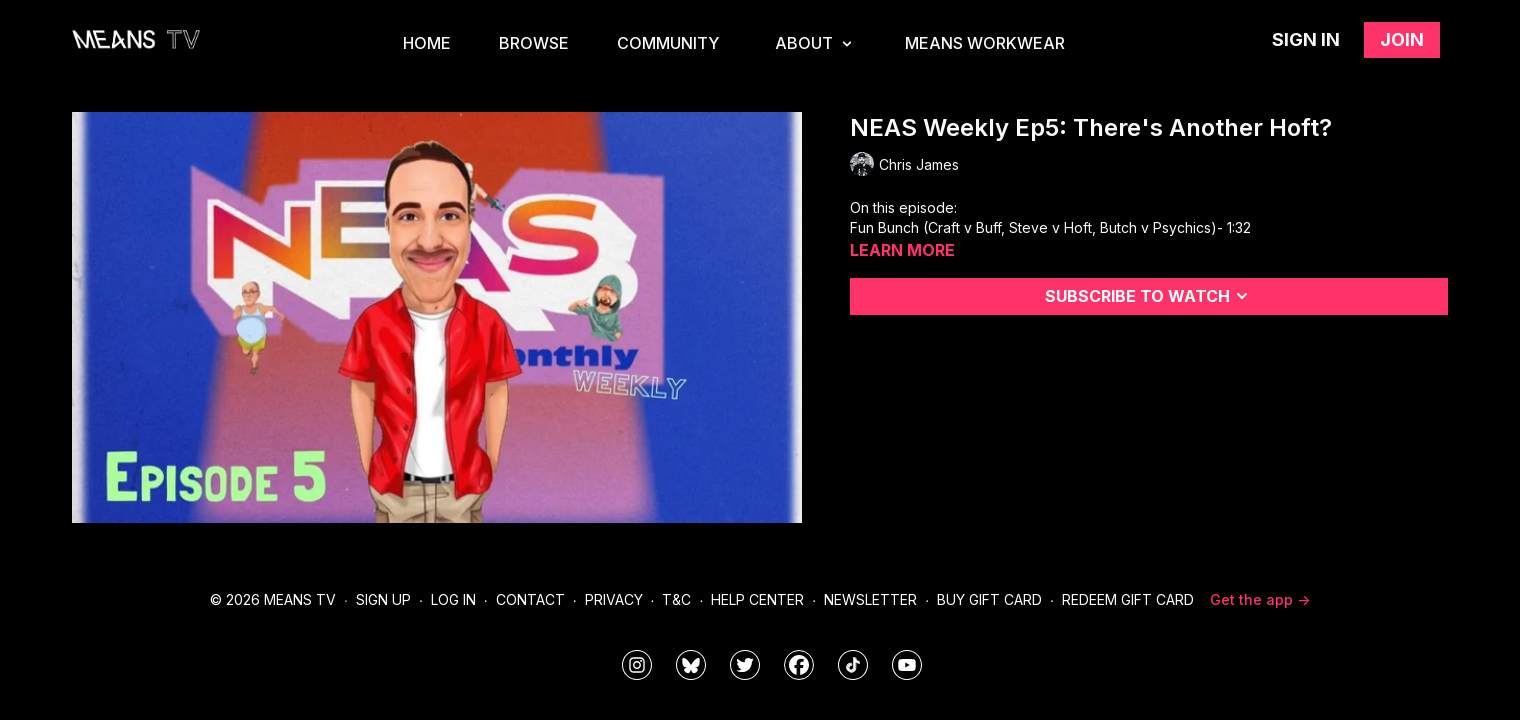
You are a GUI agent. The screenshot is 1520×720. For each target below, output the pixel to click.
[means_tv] (637, 665)
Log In (453, 599)
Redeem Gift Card (1128, 599)
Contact (530, 599)
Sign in (1306, 39)
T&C (676, 599)
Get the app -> (1260, 599)
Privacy (614, 599)
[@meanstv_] (853, 665)
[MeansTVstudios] (691, 665)
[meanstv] (799, 665)
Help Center (757, 599)
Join (1402, 39)
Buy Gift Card (989, 599)
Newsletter (870, 599)
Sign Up (383, 599)
